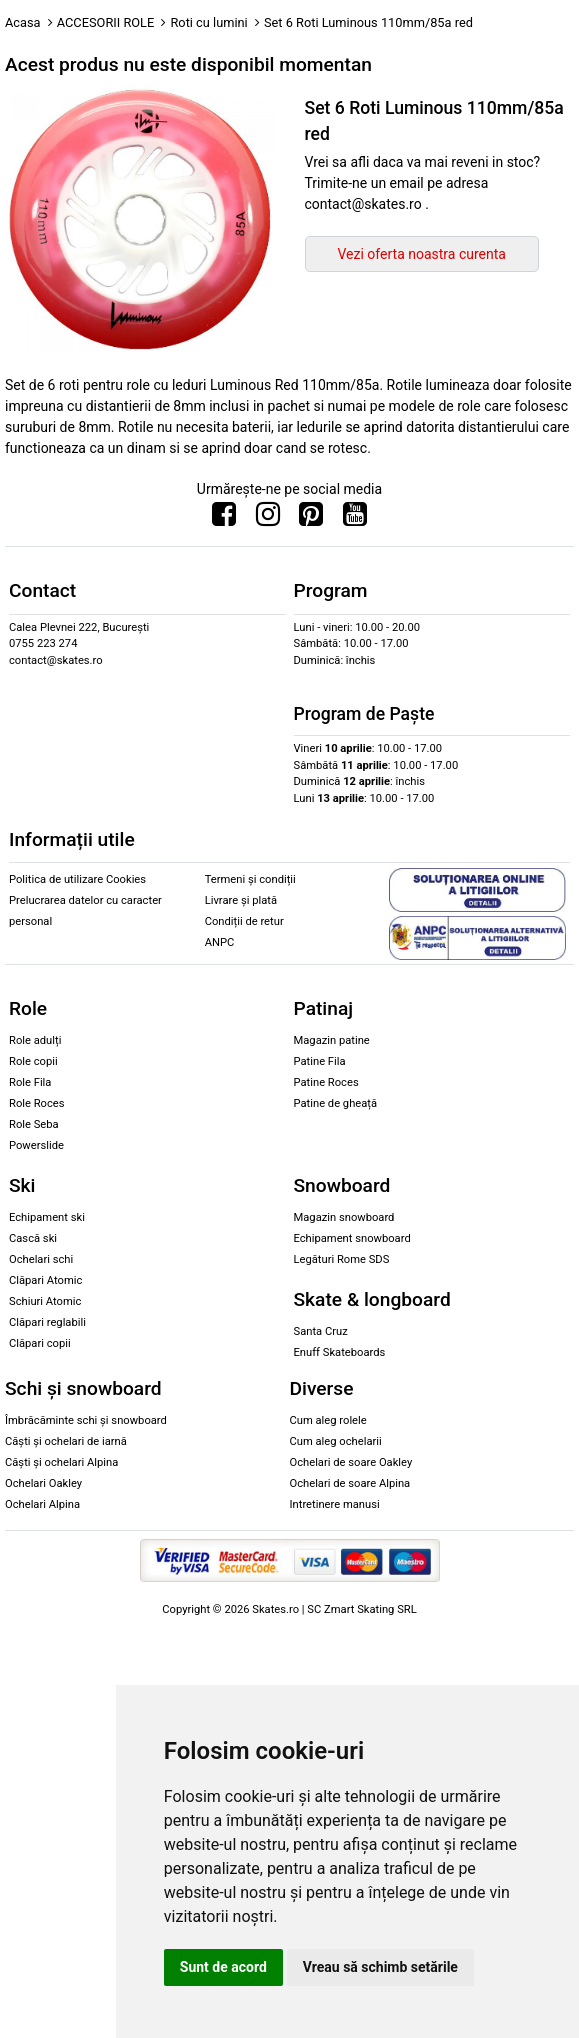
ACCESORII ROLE (106, 22)
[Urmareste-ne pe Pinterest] (311, 519)
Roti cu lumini (208, 22)
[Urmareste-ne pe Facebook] (224, 519)
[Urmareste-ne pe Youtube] (355, 519)
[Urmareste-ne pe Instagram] (268, 519)
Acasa (23, 22)
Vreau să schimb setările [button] (380, 1967)
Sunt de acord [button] (223, 1967)
